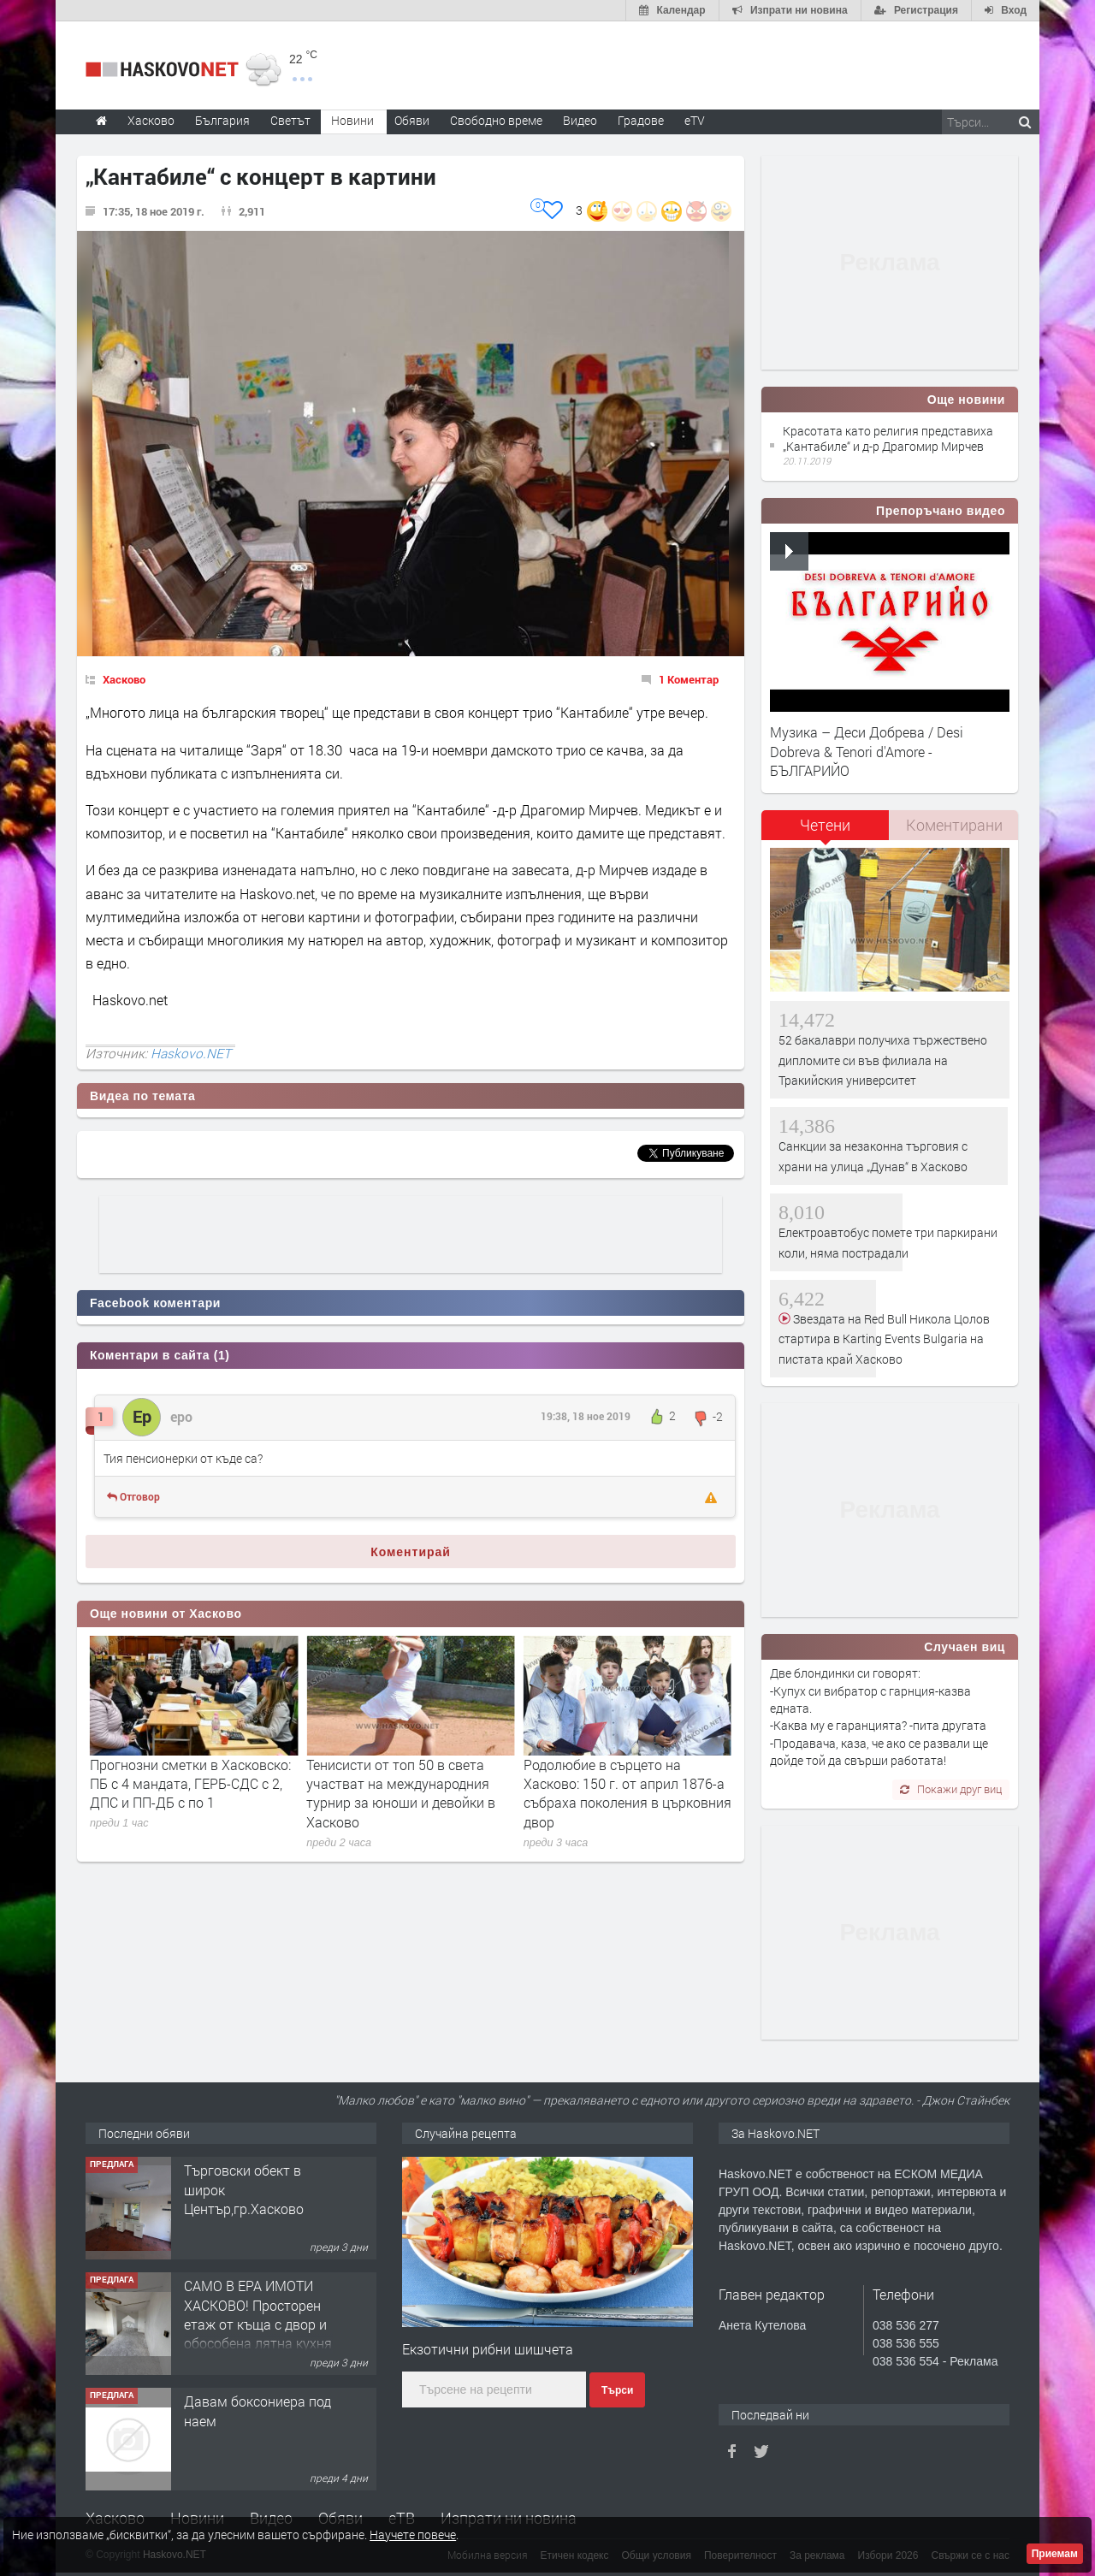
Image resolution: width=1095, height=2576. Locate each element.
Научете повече (413, 2534)
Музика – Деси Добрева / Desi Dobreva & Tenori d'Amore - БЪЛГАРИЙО (866, 751)
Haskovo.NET (191, 1053)
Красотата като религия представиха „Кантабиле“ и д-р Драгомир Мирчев (888, 438)
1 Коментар (689, 679)
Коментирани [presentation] (954, 824)
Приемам (1055, 2554)
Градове (641, 120)
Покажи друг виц (951, 1789)
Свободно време (496, 120)
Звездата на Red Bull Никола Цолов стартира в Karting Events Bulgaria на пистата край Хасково (884, 1339)
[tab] (825, 831)
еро (181, 1416)
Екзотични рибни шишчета (487, 2349)
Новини (352, 120)
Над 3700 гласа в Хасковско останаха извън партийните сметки (179, 1784)
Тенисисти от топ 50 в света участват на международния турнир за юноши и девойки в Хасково (618, 1793)
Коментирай (410, 1552)
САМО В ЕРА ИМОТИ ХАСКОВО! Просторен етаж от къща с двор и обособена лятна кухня (258, 2429)
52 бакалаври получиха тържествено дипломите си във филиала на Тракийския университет (882, 1060)
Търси (617, 2390)
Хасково (124, 679)
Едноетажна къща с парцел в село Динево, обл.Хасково (255, 2189)
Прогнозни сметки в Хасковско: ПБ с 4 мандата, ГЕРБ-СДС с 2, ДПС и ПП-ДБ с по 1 (406, 1784)
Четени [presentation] (825, 824)
